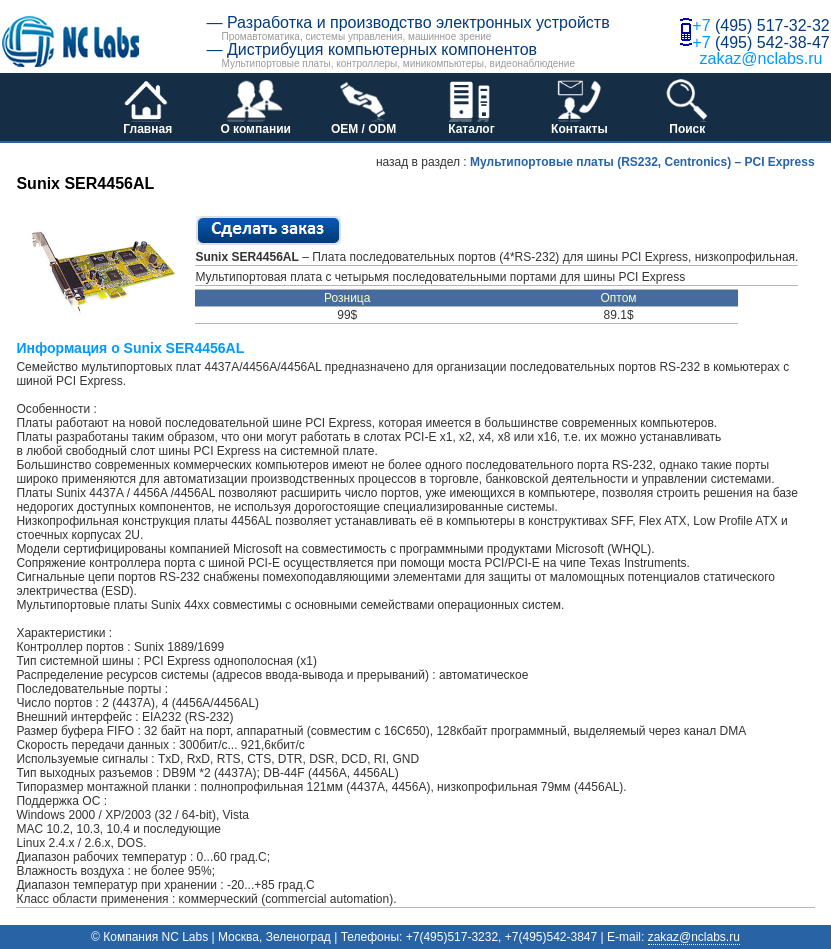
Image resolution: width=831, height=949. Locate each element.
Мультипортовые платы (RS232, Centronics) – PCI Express (642, 162)
